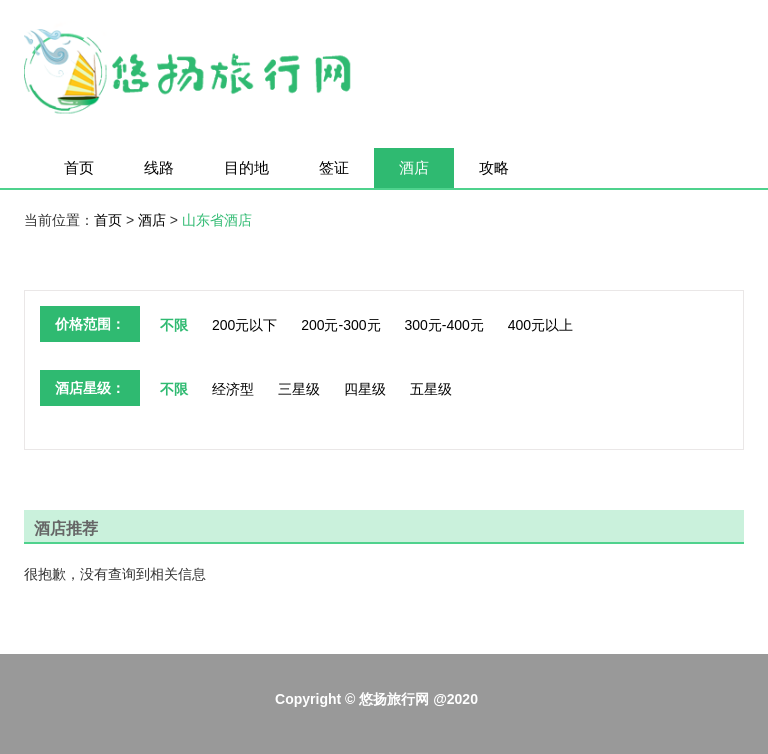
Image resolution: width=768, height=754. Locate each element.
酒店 (414, 167)
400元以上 (540, 325)
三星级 (299, 389)
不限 (174, 325)
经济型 (233, 389)
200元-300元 (340, 325)
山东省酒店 (217, 220)
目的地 (246, 167)
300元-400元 (443, 325)
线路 (159, 167)
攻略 (494, 167)
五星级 (431, 389)
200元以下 (244, 325)
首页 (79, 167)
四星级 (365, 389)
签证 (334, 167)
